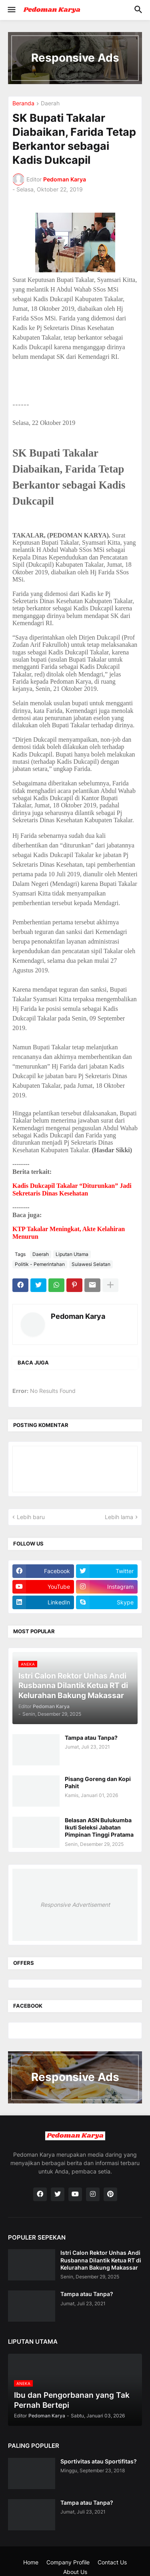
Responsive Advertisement (75, 1904)
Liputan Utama (72, 1254)
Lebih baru (31, 1516)
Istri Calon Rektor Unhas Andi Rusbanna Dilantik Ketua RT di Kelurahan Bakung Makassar (100, 2259)
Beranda (23, 104)
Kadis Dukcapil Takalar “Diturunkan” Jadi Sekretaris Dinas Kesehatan (72, 1189)
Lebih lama (119, 1516)
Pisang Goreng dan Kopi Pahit (98, 1782)
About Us (75, 2571)
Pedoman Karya (78, 1316)
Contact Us (112, 2562)
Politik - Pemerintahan (40, 1264)
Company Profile (68, 2562)
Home (30, 2562)
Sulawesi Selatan (91, 1264)
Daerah (50, 104)
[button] (11, 10)
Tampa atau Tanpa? (91, 1737)
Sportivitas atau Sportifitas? (98, 2461)
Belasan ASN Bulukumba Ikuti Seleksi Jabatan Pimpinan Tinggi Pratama (99, 1827)
